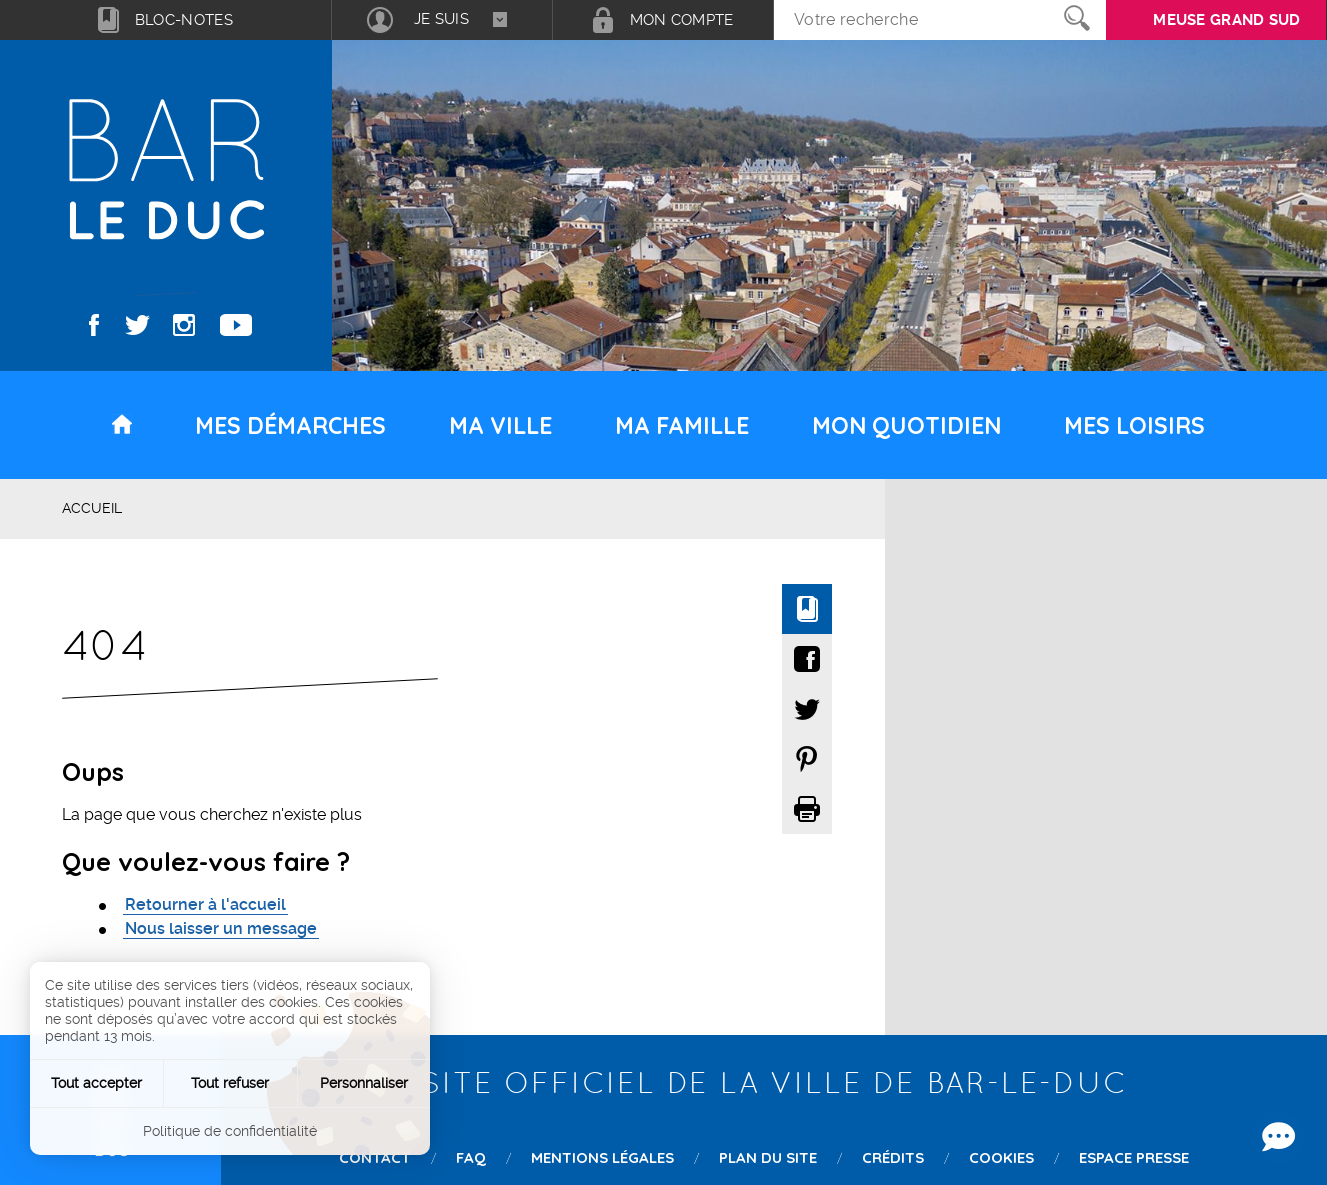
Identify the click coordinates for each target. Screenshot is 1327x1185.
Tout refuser (230, 1083)
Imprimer (807, 809)
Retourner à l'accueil (205, 904)
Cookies (1001, 1157)
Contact (375, 1157)
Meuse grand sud (1227, 20)
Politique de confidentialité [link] (230, 1131)
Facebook (95, 325)
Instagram (184, 325)
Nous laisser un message (221, 928)
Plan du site (768, 1157)
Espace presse (1134, 1157)
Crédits (893, 1157)
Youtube (236, 325)
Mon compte (682, 20)
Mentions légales (602, 1157)
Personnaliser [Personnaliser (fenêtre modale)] (364, 1083)
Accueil (92, 508)
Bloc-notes (184, 20)
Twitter (137, 325)
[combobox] (442, 20)
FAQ (471, 1157)
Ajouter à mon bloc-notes (807, 609)
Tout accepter (96, 1083)
